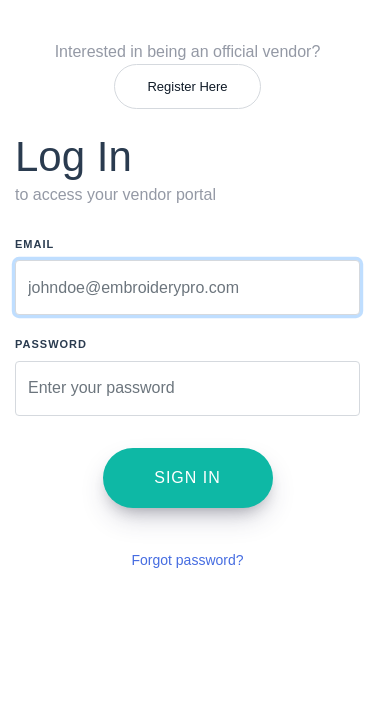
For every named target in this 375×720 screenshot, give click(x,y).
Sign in (187, 477)
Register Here (187, 86)
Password (51, 344)
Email (34, 244)
